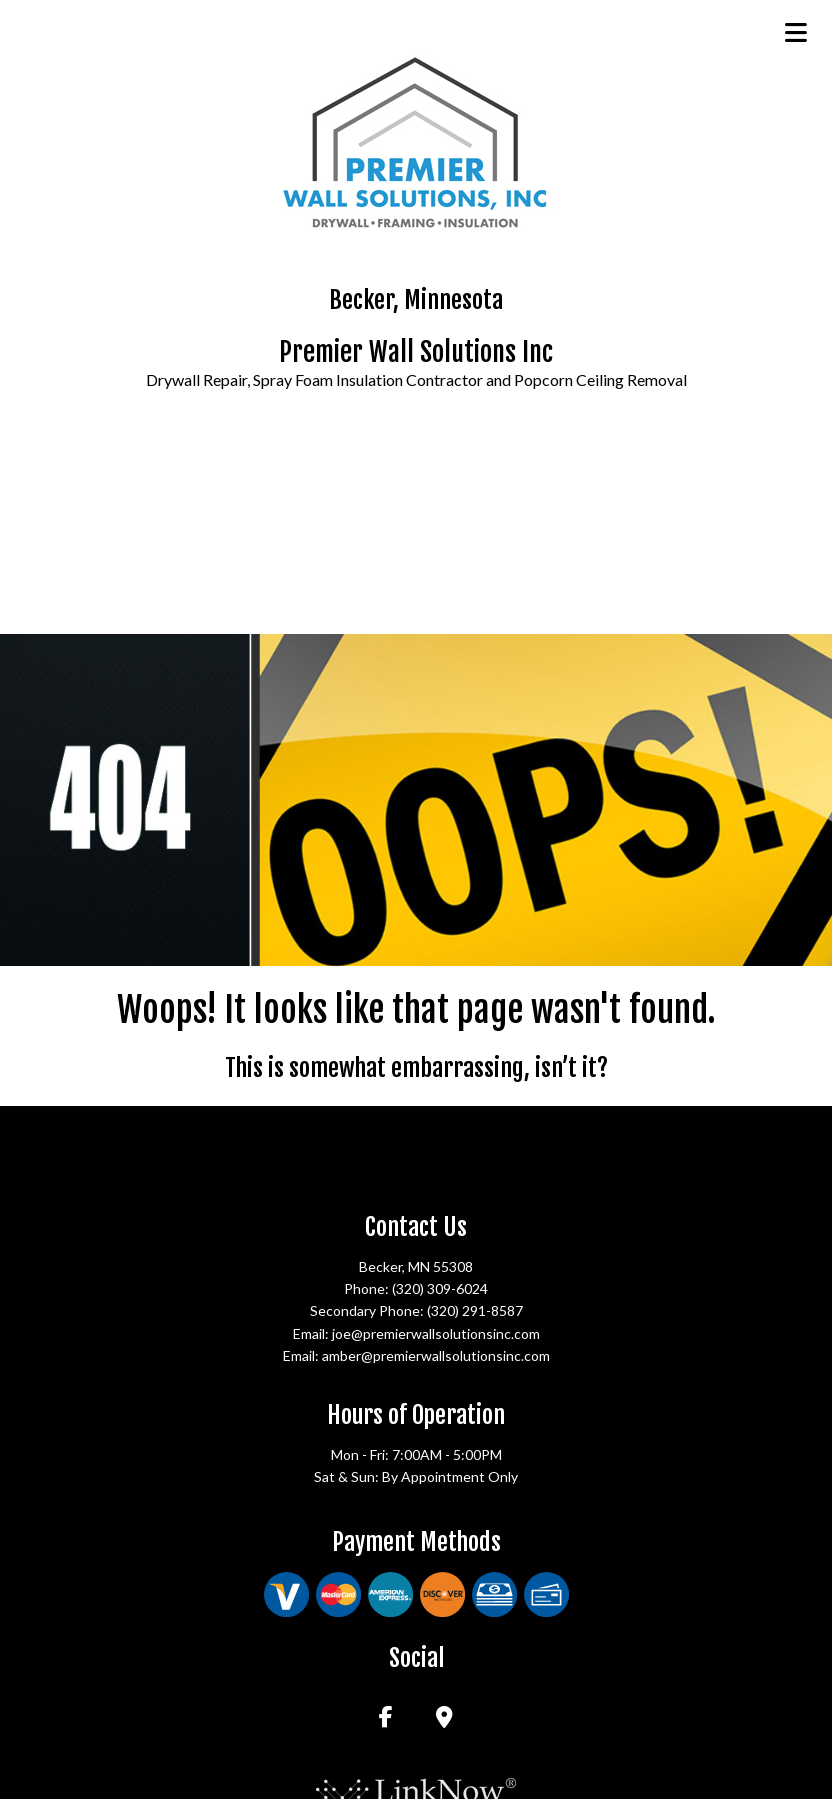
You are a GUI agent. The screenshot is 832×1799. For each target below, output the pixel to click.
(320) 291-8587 (475, 1310)
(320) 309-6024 (440, 1288)
